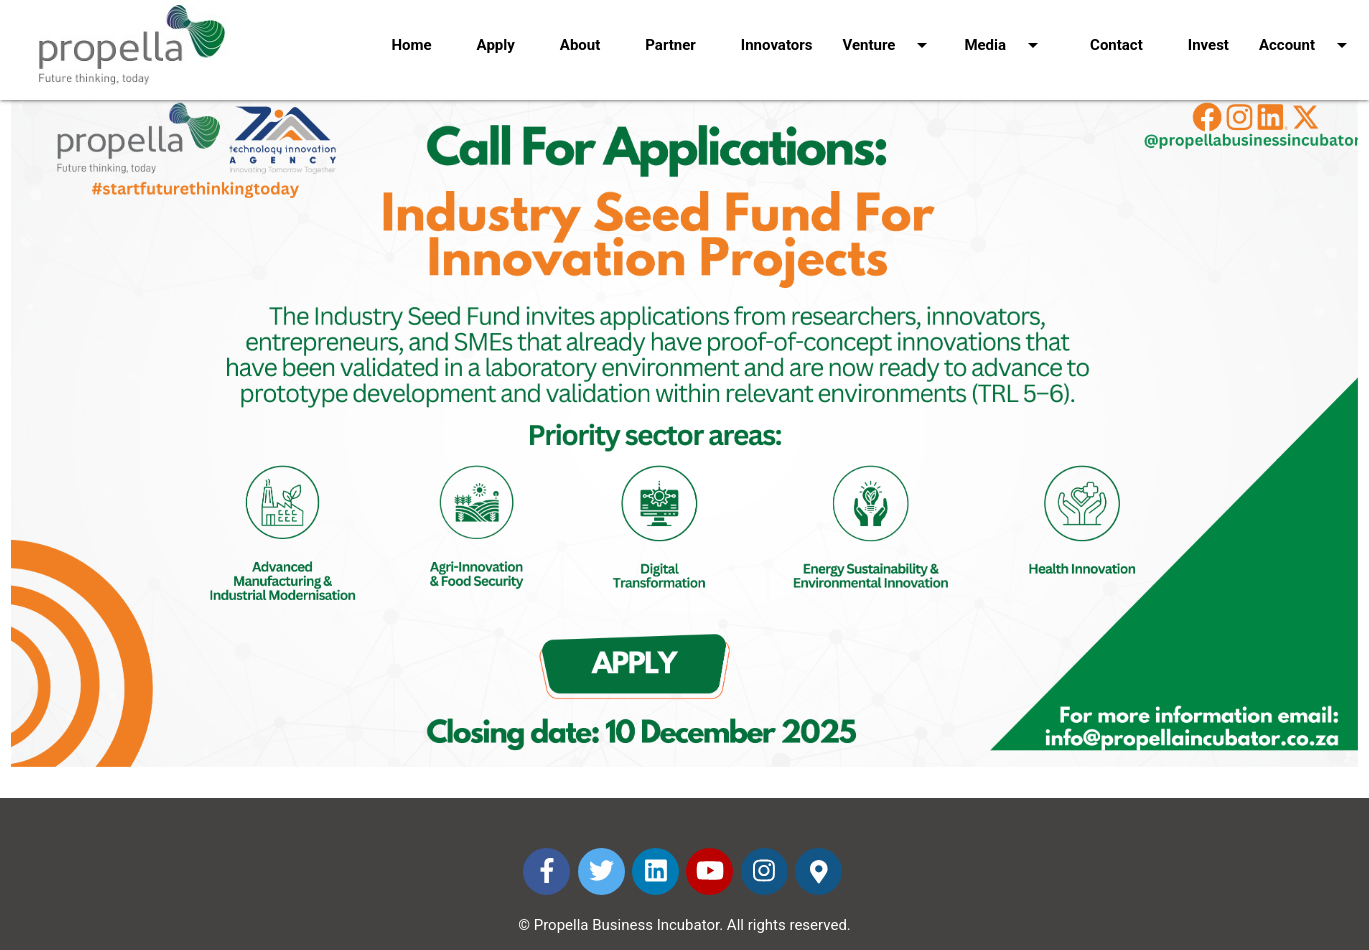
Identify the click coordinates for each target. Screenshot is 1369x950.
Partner (670, 45)
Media (1004, 32)
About (580, 45)
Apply (496, 45)
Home (411, 45)
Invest (1208, 45)
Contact (1116, 45)
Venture (888, 32)
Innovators (777, 45)
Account (1306, 32)
